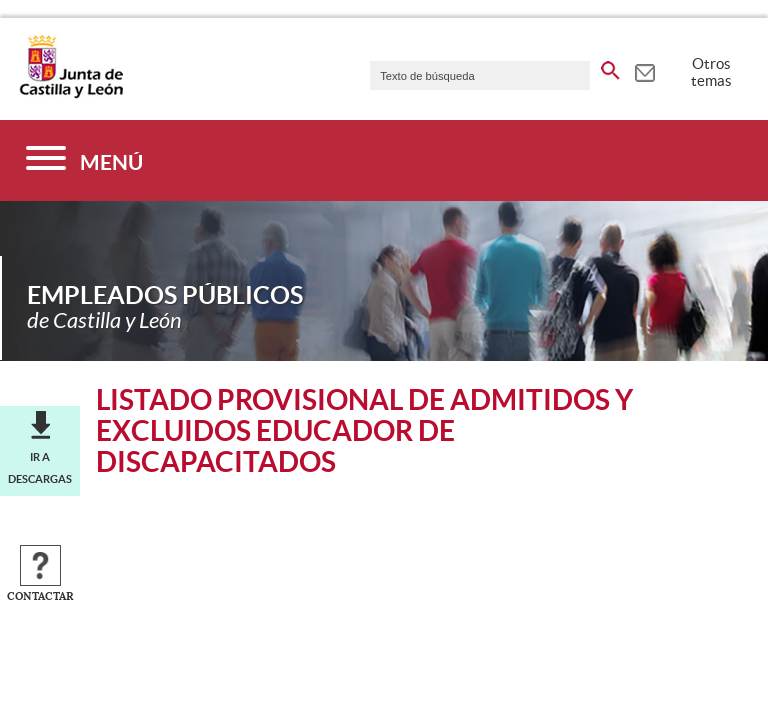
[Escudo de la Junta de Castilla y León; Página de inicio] (71, 94)
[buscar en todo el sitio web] (610, 67)
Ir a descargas (40, 468)
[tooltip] (644, 70)
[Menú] (84, 160)
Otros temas (711, 72)
